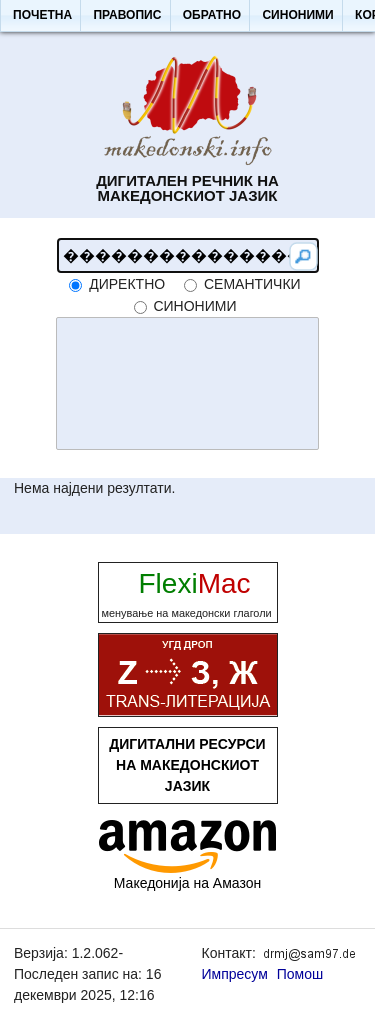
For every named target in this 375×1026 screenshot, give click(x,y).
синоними (194, 306)
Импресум (235, 974)
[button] (42, 16)
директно (127, 284)
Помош (300, 974)
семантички (252, 284)
